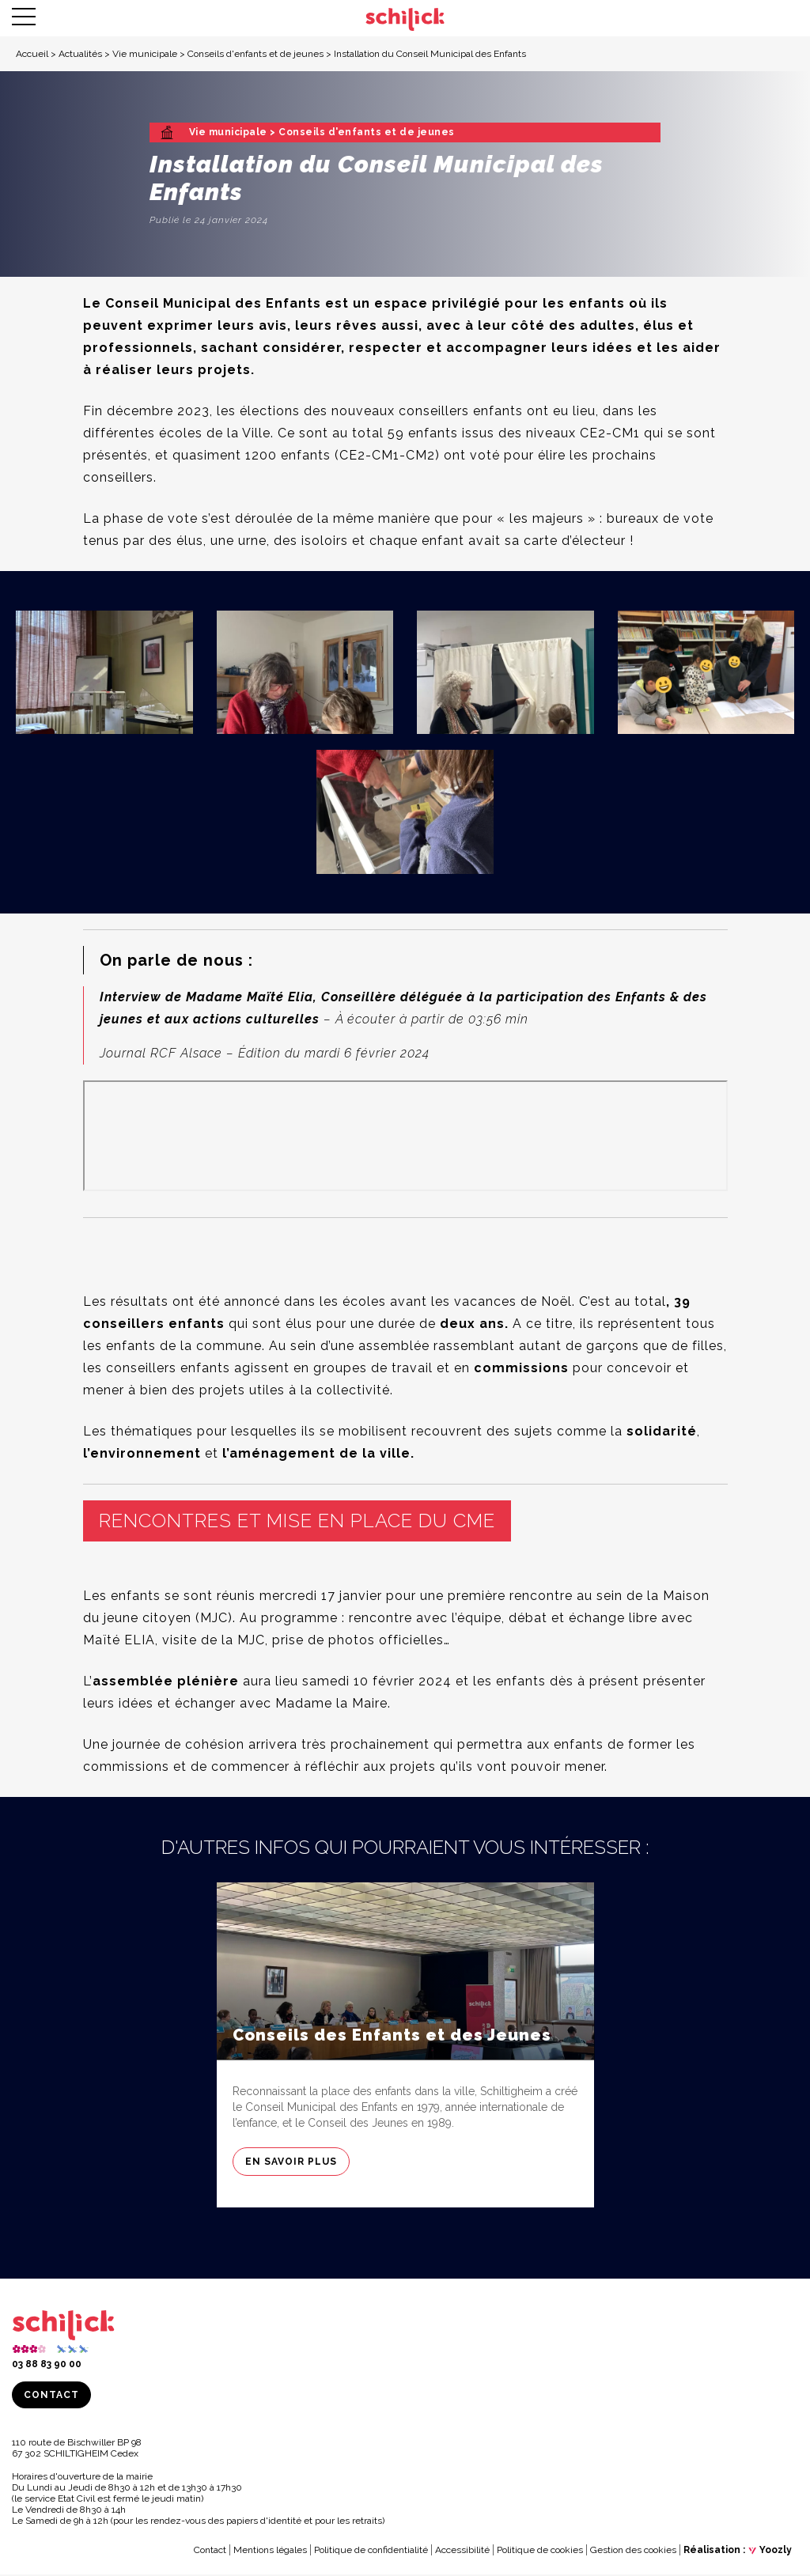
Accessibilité (462, 2552)
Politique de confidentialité (371, 2552)
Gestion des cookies (633, 2552)
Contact (51, 2397)
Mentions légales (270, 2552)
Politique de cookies (540, 2552)
